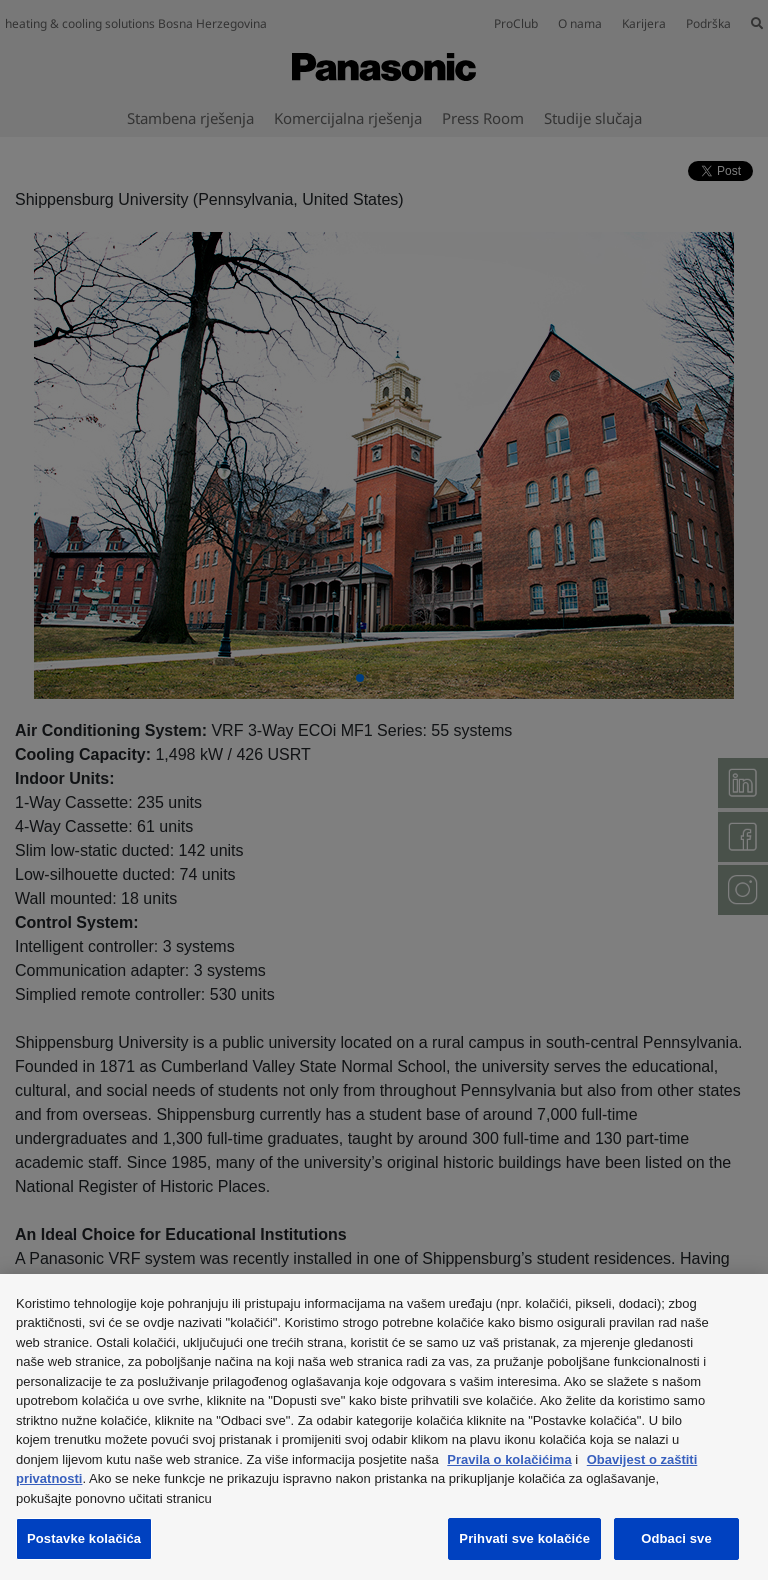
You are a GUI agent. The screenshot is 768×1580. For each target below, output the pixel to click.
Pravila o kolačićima (509, 1459)
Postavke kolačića (84, 1538)
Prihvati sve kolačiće (524, 1538)
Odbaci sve (676, 1538)
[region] (384, 1427)
